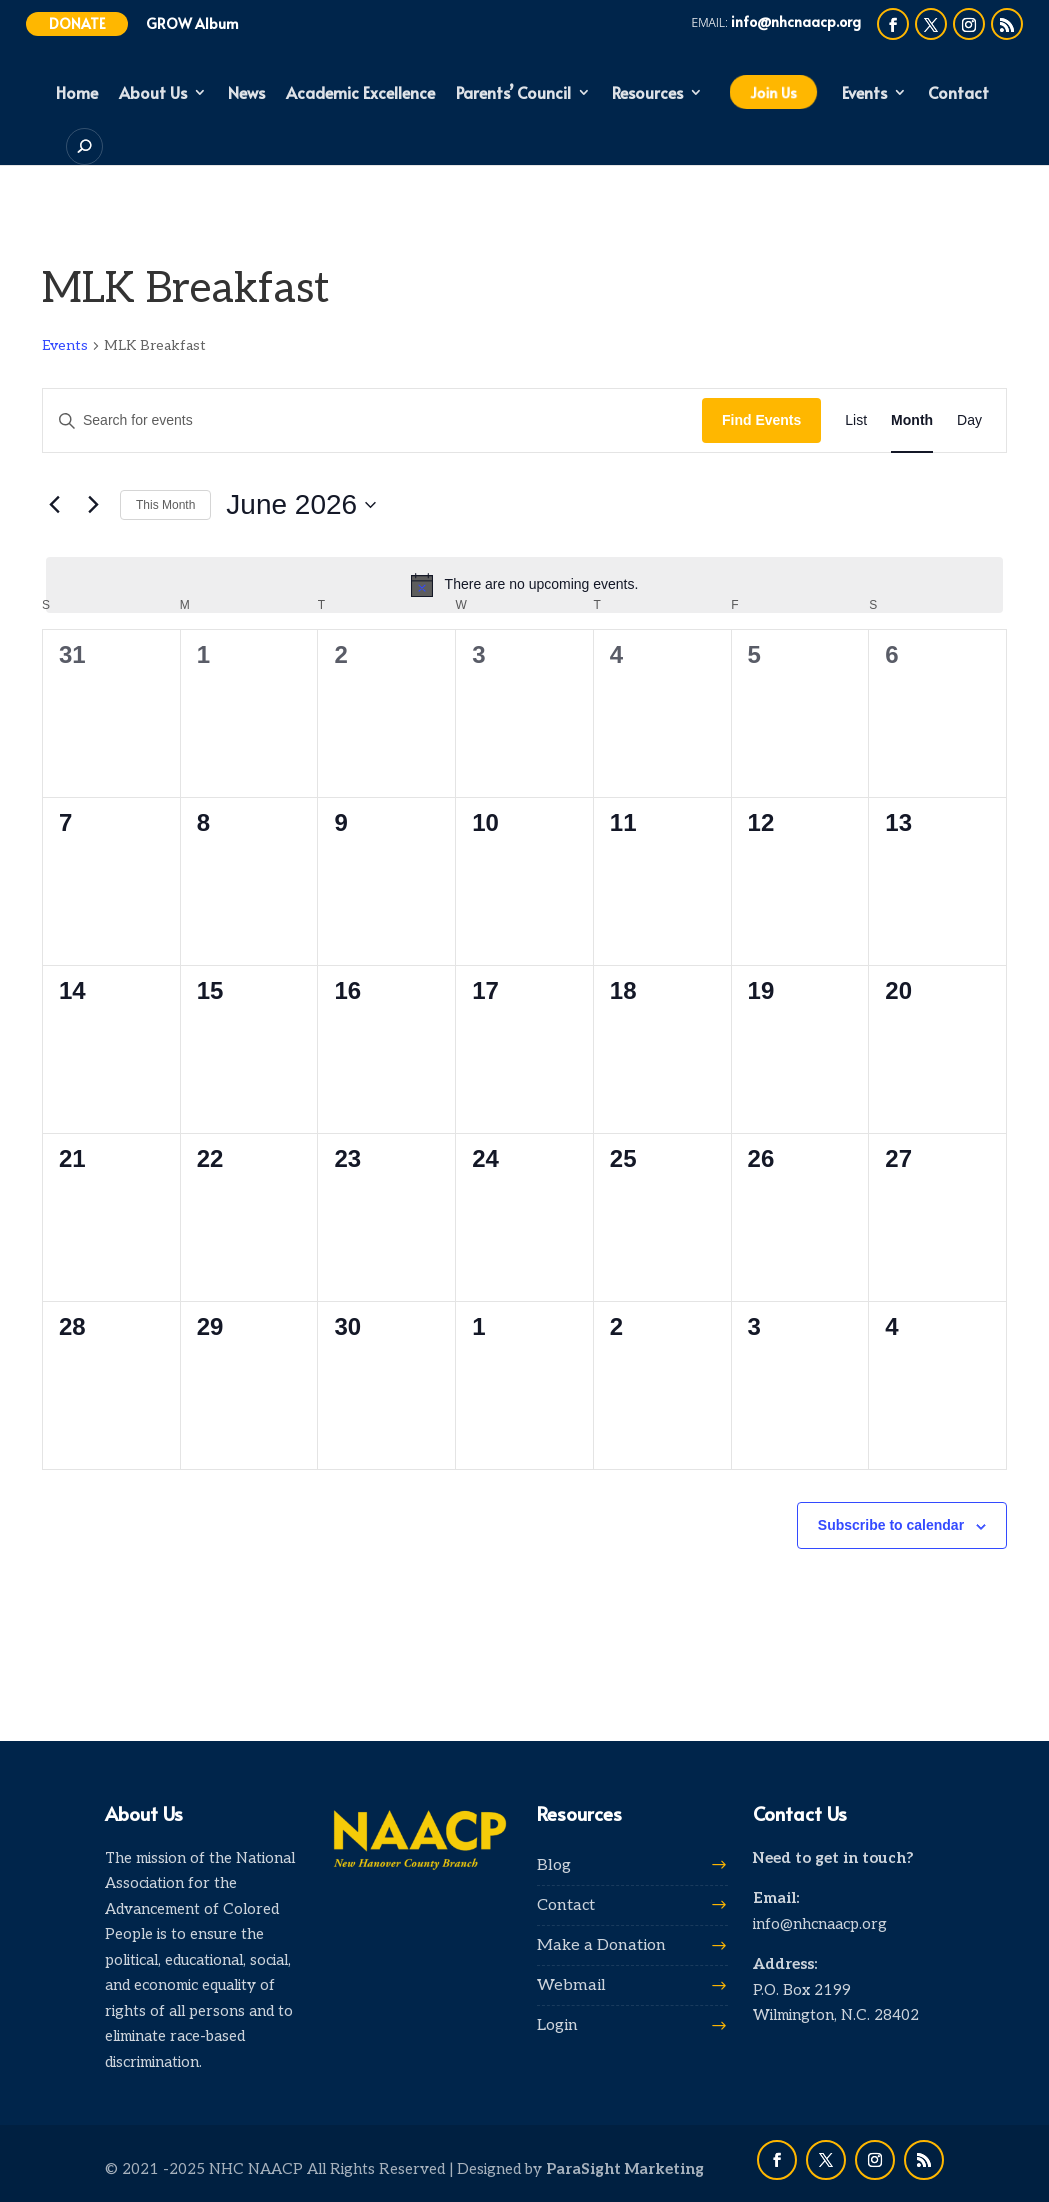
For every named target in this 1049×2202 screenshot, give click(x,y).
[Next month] (93, 505)
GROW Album (192, 23)
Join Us (772, 92)
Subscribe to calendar (891, 1525)
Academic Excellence (360, 94)
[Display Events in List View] (856, 420)
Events (864, 94)
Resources (647, 94)
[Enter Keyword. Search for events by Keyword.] (372, 420)
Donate (77, 23)
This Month (165, 505)
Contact (958, 94)
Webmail (571, 1985)
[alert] (524, 585)
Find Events (761, 420)
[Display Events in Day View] (969, 420)
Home (77, 94)
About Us (153, 94)
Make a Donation (601, 1945)
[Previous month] (54, 505)
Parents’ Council (513, 94)
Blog (554, 1865)
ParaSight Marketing (625, 2169)
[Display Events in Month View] (912, 420)
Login (557, 2025)
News (246, 94)
